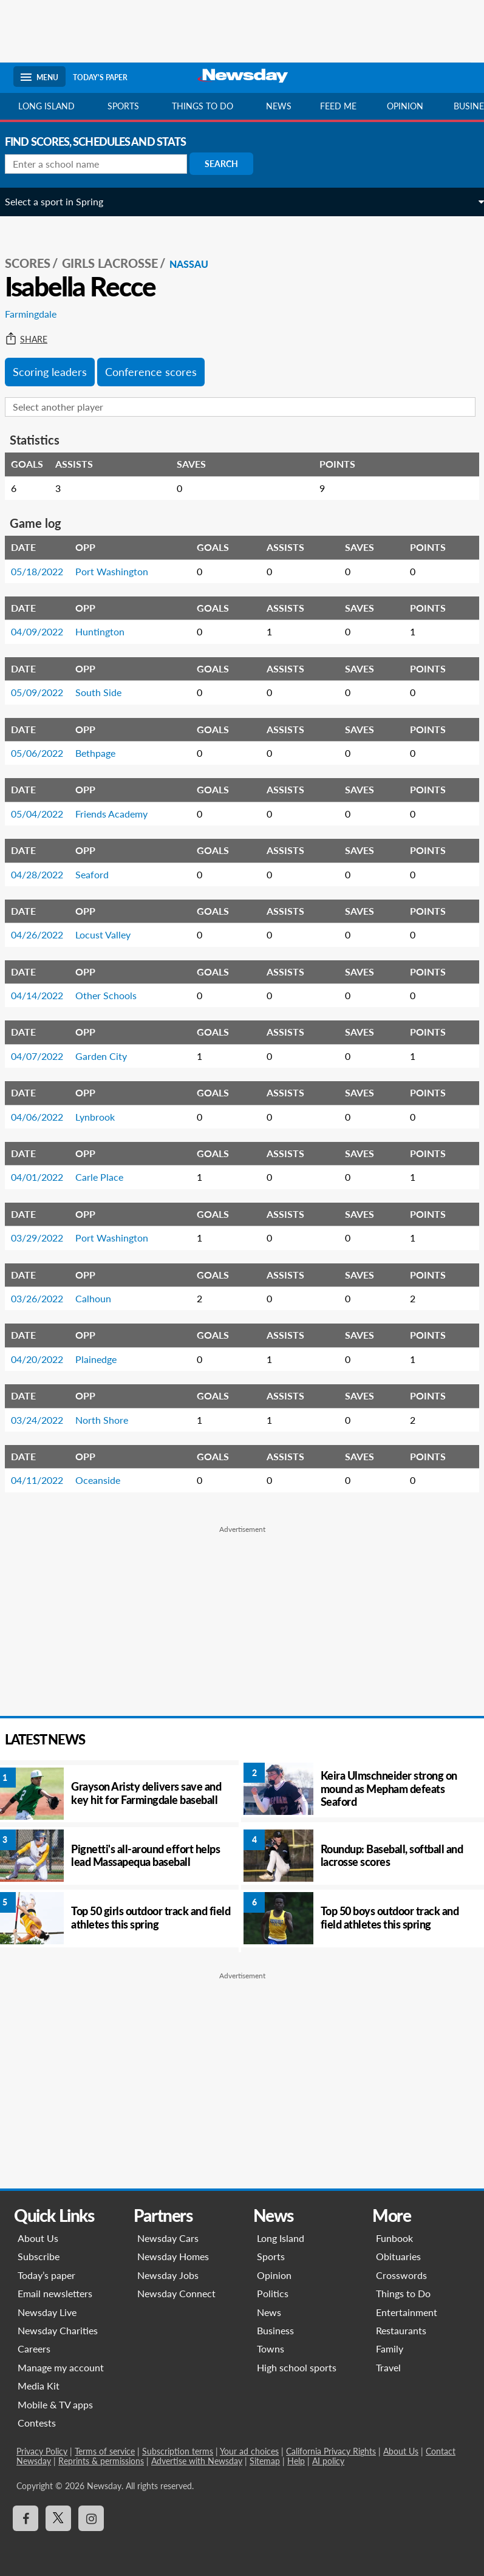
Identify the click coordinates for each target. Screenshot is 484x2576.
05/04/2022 (45, 813)
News (278, 106)
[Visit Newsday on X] (55, 2518)
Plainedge (104, 1359)
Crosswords (403, 2275)
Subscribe (35, 2256)
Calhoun (102, 1298)
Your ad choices (246, 2451)
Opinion (405, 106)
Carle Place (108, 1177)
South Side (107, 692)
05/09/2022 (45, 692)
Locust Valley (111, 934)
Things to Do (405, 2293)
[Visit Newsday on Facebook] (22, 2518)
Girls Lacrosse (118, 263)
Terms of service (102, 2451)
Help (293, 2461)
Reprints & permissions (98, 2461)
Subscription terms (174, 2451)
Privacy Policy (38, 2451)
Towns (270, 2348)
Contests (34, 2422)
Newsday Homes (171, 2256)
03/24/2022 (45, 1420)
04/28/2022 (45, 874)
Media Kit (35, 2385)
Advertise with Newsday (193, 2461)
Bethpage (104, 753)
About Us (35, 2238)
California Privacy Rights (328, 2451)
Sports (123, 106)
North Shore (110, 1420)
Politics (272, 2293)
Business (275, 2330)
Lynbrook (103, 1116)
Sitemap (262, 2461)
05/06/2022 (45, 753)
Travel (390, 2367)
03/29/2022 (45, 1237)
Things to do (202, 106)
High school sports (296, 2367)
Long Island (46, 106)
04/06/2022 (45, 1116)
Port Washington (120, 571)
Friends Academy (120, 813)
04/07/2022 (45, 1056)
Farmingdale (39, 313)
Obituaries (400, 2256)
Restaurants (403, 2330)
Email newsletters (52, 2293)
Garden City (109, 1056)
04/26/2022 (45, 934)
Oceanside (106, 1480)
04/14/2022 (45, 995)
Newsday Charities (55, 2330)
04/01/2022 (45, 1177)
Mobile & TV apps (52, 2404)
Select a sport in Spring (62, 201)
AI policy (325, 2461)
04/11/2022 (45, 1480)
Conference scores (159, 371)
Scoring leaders (58, 371)
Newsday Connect (174, 2293)
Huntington (108, 631)
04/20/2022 (45, 1359)
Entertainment (408, 2312)
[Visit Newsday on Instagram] (88, 2518)
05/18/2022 (45, 571)
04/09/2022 (45, 631)
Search (230, 164)
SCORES (36, 263)
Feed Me (338, 106)
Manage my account (58, 2367)
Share (34, 339)
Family (391, 2348)
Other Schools (114, 995)
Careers (31, 2348)
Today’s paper (43, 2275)
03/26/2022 (45, 1298)
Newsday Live (44, 2312)
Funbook (396, 2238)
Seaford (100, 874)
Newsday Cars (166, 2238)
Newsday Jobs (166, 2275)
